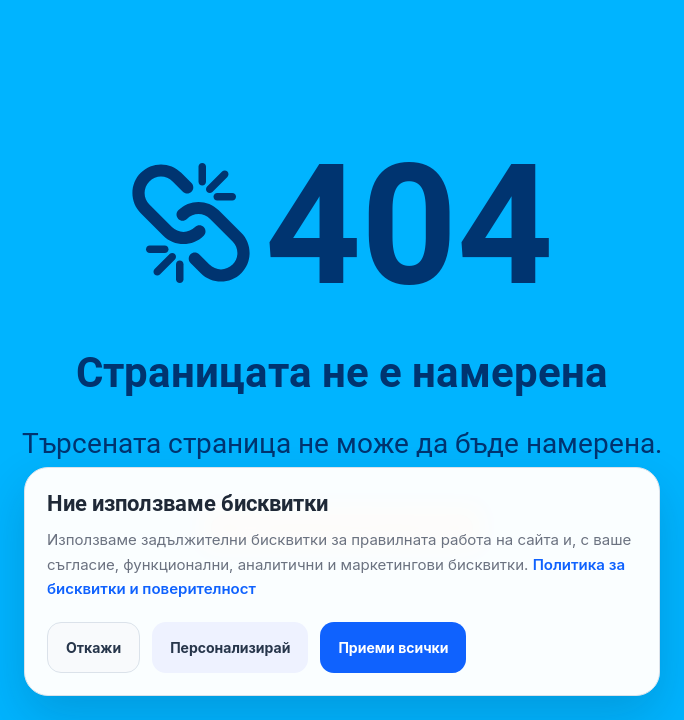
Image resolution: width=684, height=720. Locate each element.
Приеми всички (393, 647)
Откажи (93, 647)
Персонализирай (230, 647)
